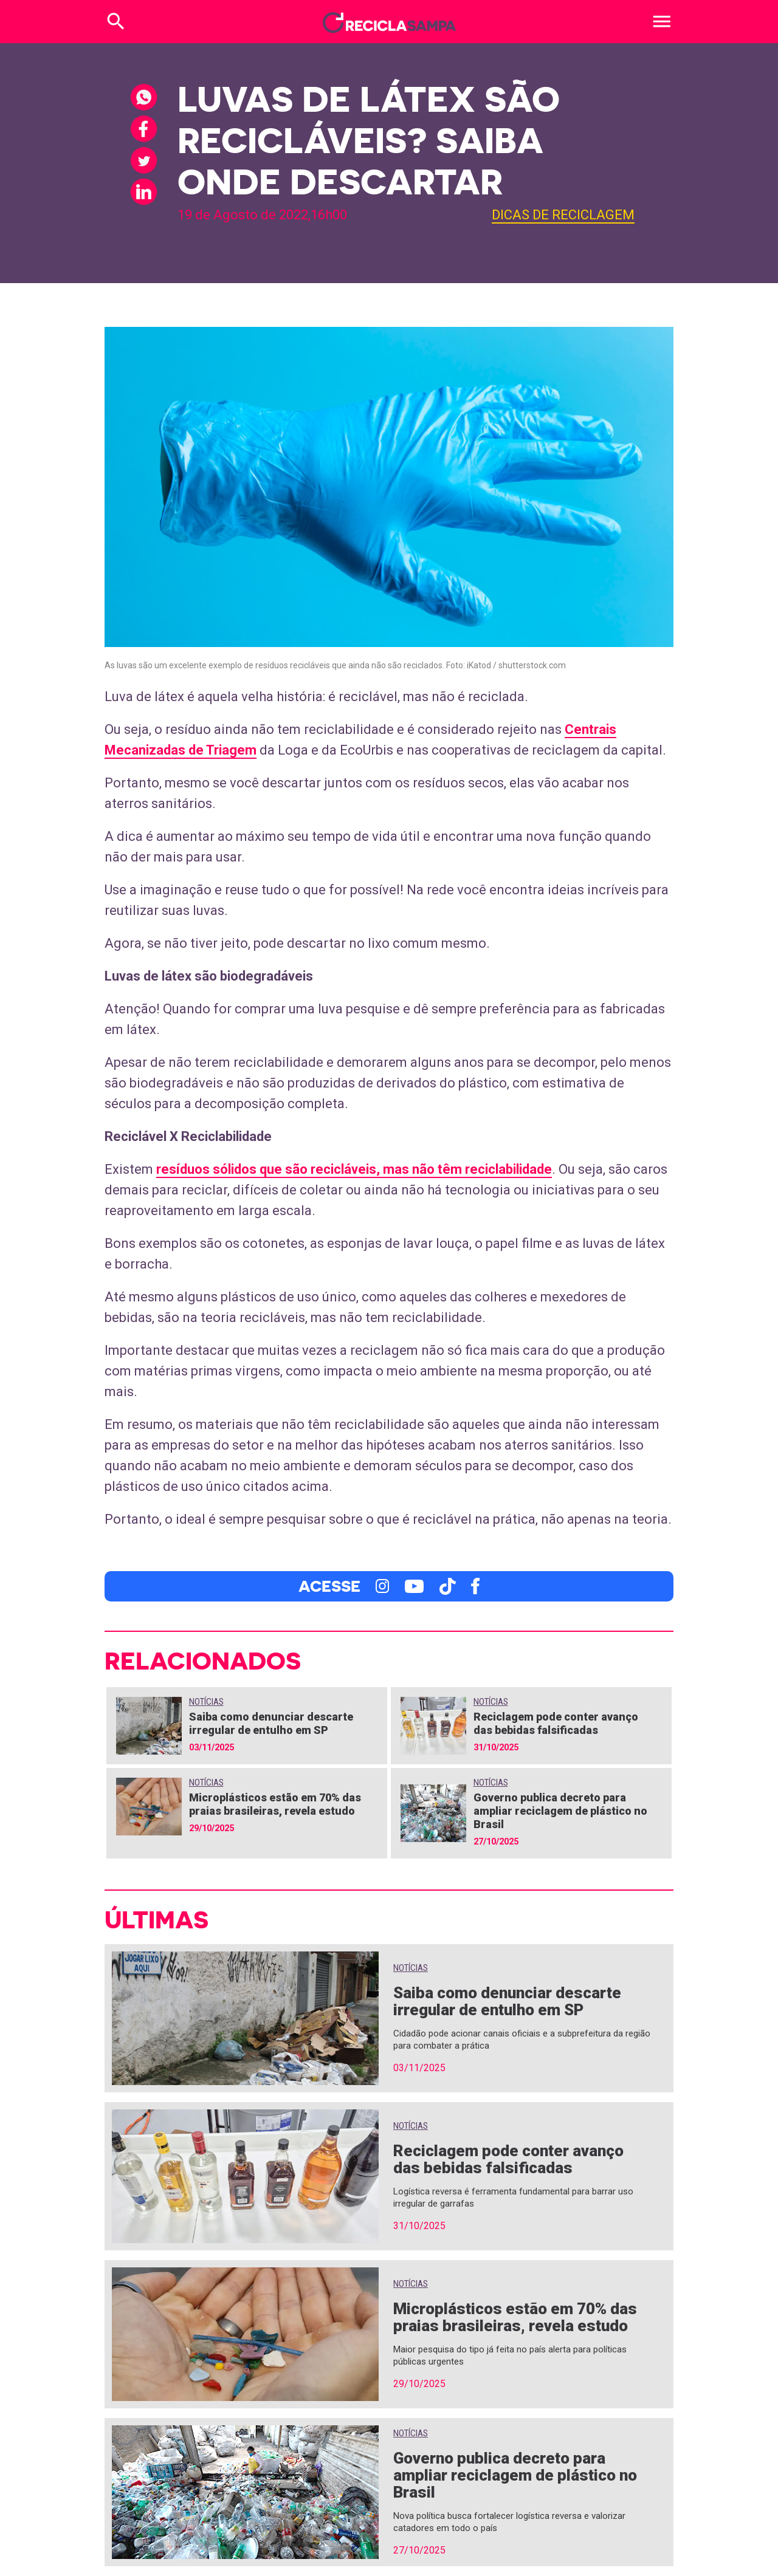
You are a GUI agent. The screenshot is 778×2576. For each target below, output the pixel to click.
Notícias (206, 1701)
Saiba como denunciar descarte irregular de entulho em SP (271, 1723)
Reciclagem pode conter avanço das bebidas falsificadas (555, 1723)
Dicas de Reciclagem (563, 214)
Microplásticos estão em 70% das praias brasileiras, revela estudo (275, 1804)
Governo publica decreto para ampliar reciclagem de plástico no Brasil (560, 1811)
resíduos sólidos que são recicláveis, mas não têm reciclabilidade (354, 1169)
